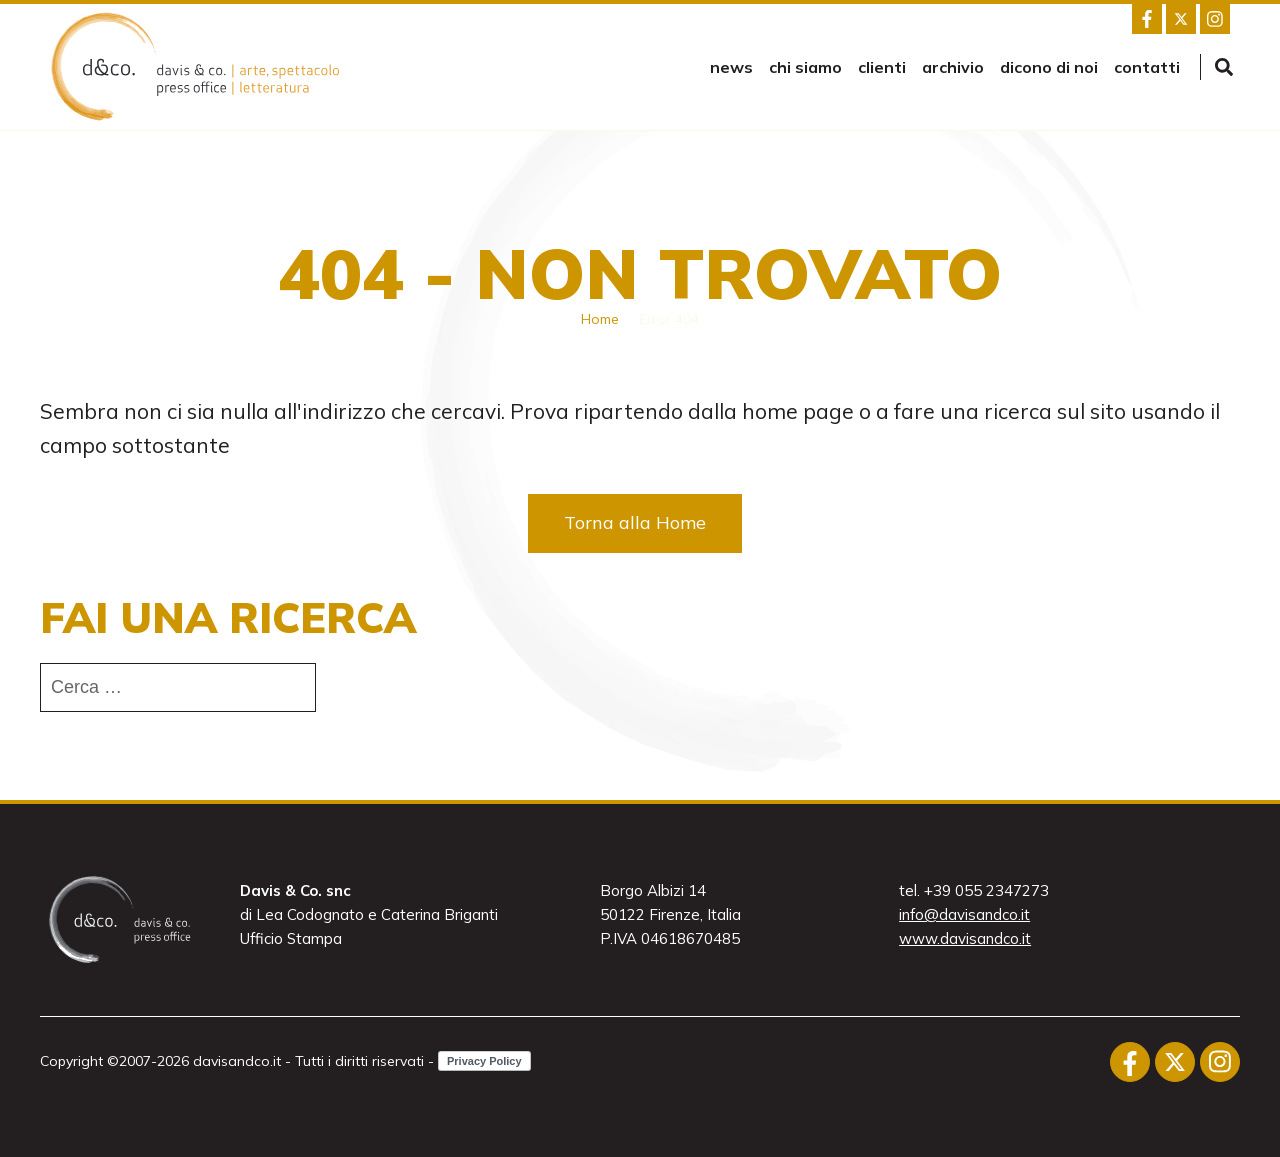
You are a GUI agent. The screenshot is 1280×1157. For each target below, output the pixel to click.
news (731, 67)
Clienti (882, 67)
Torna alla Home (635, 522)
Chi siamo (805, 67)
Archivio (953, 67)
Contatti (1147, 67)
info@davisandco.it (964, 914)
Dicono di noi (1049, 67)
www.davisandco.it (965, 938)
